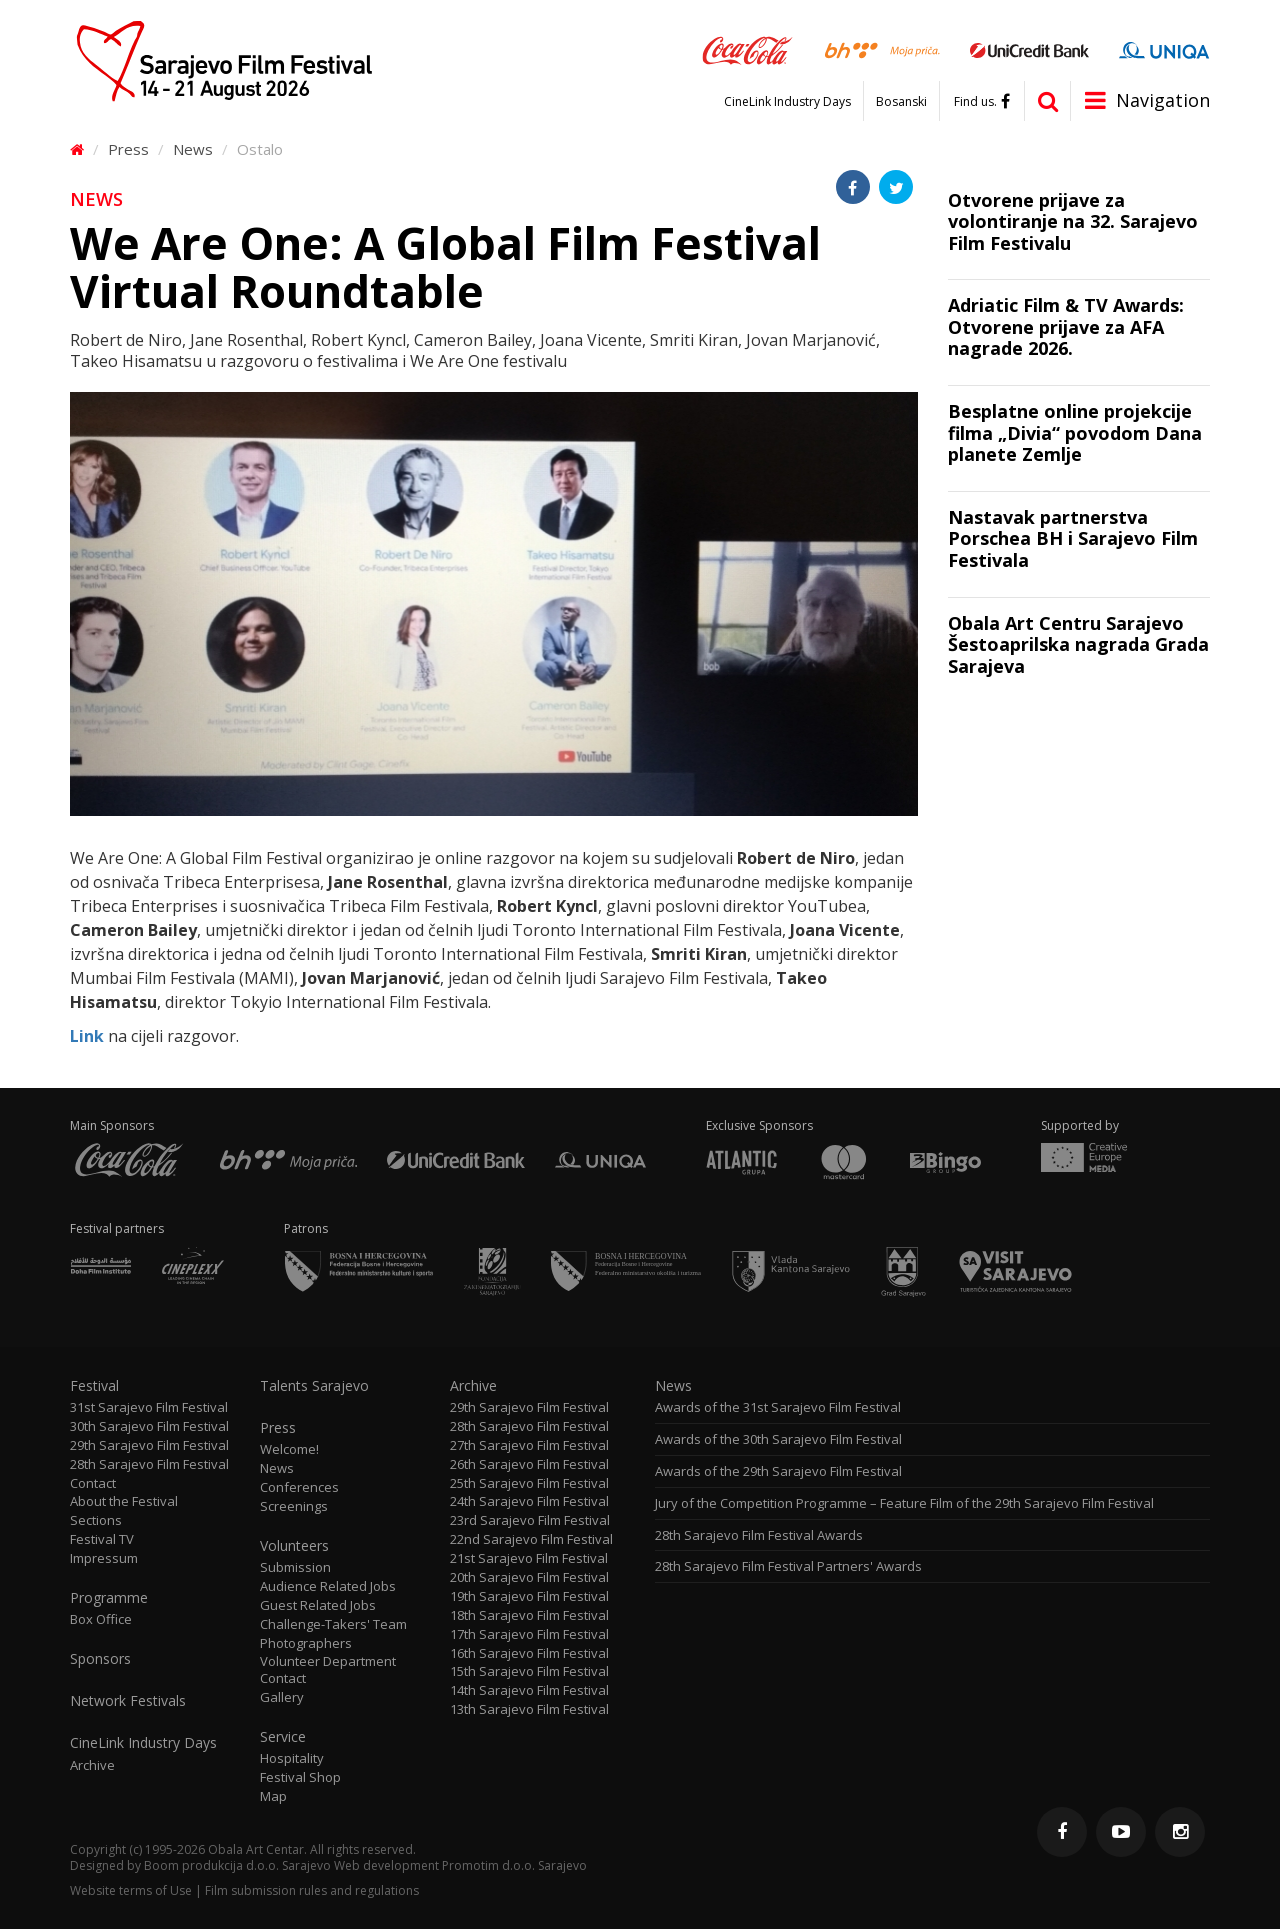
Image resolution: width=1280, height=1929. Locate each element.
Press (128, 149)
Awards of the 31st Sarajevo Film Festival (778, 1407)
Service (283, 1737)
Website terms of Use (131, 1890)
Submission (295, 1567)
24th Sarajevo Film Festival (529, 1501)
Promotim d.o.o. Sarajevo (514, 1865)
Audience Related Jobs (328, 1586)
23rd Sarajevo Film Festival (530, 1520)
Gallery (282, 1697)
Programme (109, 1598)
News (193, 149)
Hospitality (292, 1758)
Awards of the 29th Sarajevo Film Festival (778, 1471)
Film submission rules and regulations (312, 1890)
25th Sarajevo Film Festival (529, 1483)
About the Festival (124, 1501)
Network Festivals (128, 1701)
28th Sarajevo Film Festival (149, 1464)
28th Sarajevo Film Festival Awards (759, 1535)
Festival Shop (300, 1777)
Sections (96, 1520)
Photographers (306, 1643)
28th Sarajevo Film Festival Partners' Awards (788, 1566)
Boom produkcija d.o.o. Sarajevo (237, 1865)
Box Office (101, 1619)
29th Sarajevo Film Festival (149, 1445)
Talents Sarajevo (314, 1386)
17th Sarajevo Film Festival (529, 1634)
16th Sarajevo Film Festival (529, 1653)
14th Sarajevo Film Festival (529, 1690)
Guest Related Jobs (318, 1605)
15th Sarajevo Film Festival (529, 1671)
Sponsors (100, 1659)
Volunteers (294, 1546)
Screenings (294, 1506)
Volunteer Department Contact (328, 1670)
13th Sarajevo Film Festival (529, 1709)
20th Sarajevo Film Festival (529, 1577)
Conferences (299, 1487)
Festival (94, 1386)
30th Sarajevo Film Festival (149, 1426)
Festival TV (102, 1539)
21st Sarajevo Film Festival (529, 1558)
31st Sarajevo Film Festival (149, 1407)
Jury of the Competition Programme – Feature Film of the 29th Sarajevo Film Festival (904, 1503)
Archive (92, 1765)
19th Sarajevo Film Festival (529, 1596)
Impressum (104, 1558)
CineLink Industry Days (787, 102)
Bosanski (901, 102)
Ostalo (260, 149)
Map (273, 1796)
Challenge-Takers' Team (333, 1624)
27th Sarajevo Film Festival (529, 1445)
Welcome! (289, 1449)
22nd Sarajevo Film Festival (531, 1539)
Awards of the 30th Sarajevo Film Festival (778, 1439)
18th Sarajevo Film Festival (529, 1615)
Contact (93, 1483)
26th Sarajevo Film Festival (529, 1464)
